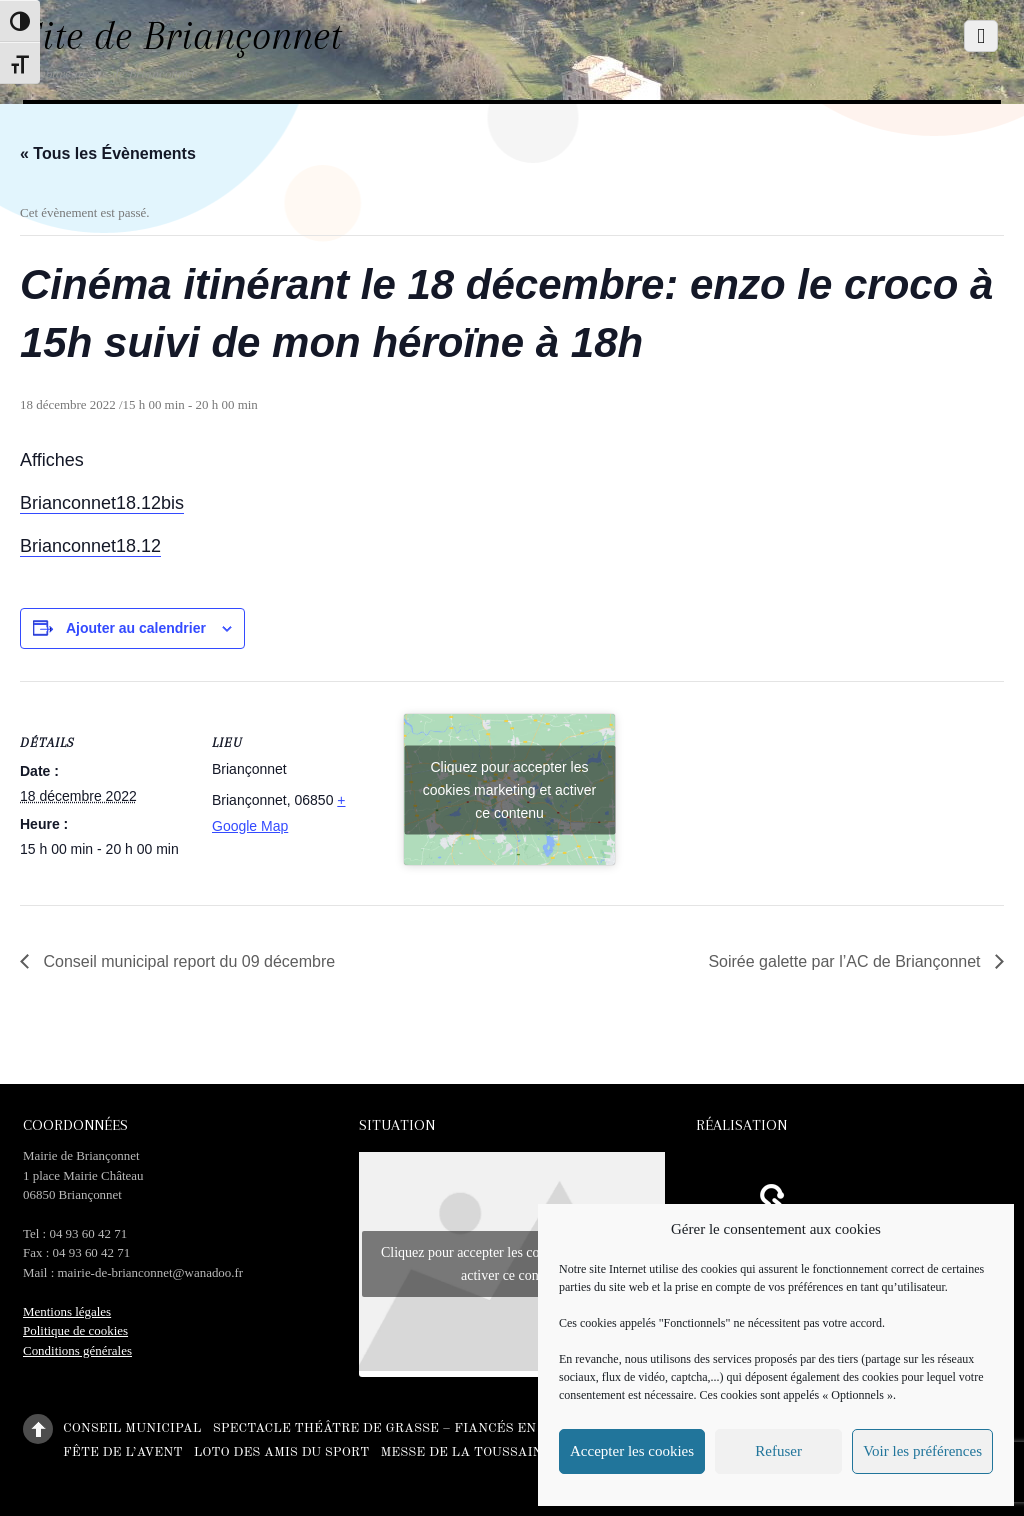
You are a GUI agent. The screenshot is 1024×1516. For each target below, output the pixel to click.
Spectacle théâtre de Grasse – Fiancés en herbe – (405, 1428)
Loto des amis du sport (282, 1451)
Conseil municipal (132, 1428)
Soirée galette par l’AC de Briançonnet (846, 961)
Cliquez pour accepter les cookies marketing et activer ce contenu (510, 789)
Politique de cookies (75, 1330)
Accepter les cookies (632, 1451)
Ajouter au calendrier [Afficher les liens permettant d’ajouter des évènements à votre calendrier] (136, 628)
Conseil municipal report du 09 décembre (187, 961)
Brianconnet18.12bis (102, 503)
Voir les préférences (922, 1451)
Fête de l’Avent (122, 1451)
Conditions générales (77, 1350)
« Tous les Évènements (108, 153)
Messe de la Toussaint (465, 1451)
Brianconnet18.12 (90, 546)
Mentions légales (67, 1311)
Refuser (778, 1451)
